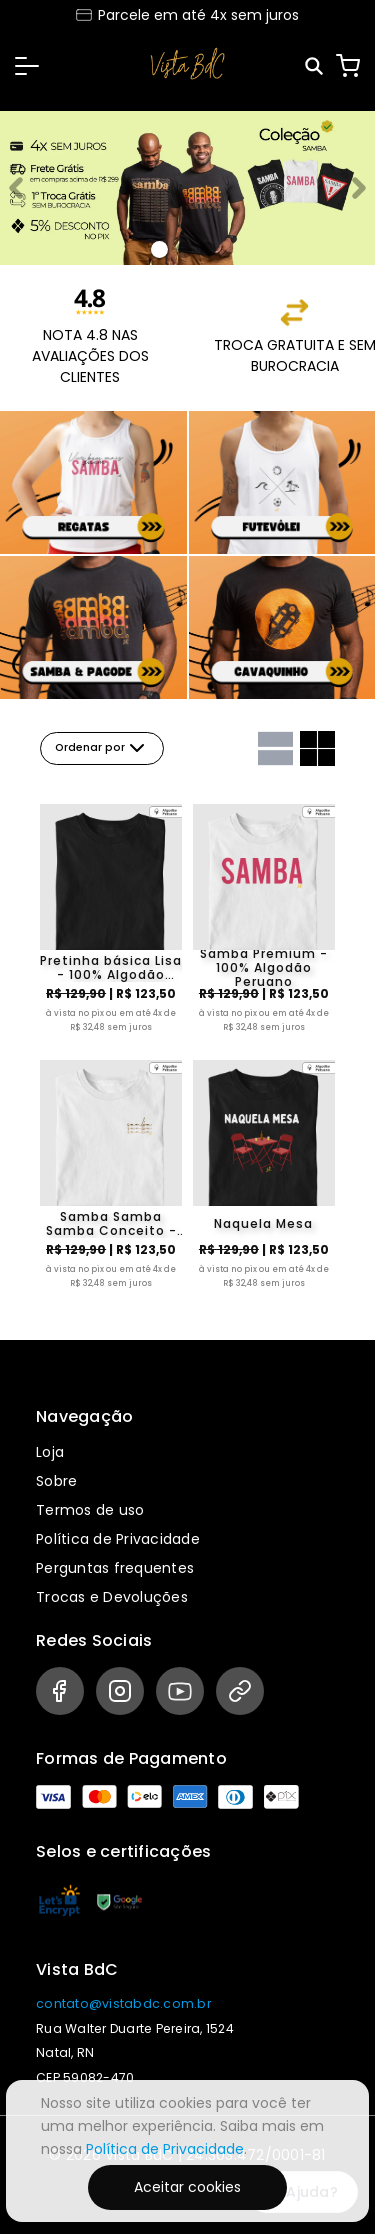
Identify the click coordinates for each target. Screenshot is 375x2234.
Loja (50, 1452)
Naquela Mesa (263, 1223)
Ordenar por (102, 748)
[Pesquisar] (315, 66)
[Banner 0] (159, 249)
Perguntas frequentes (115, 1568)
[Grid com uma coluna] (275, 748)
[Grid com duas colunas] (317, 748)
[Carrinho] (348, 66)
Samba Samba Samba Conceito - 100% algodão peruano (111, 1224)
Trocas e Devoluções (112, 1597)
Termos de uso (90, 1510)
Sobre (56, 1481)
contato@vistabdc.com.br (123, 2003)
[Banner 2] (208, 250)
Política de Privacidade (118, 1539)
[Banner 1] (184, 250)
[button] (27, 66)
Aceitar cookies (187, 2187)
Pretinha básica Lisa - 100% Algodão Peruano (111, 968)
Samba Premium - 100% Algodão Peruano (264, 968)
